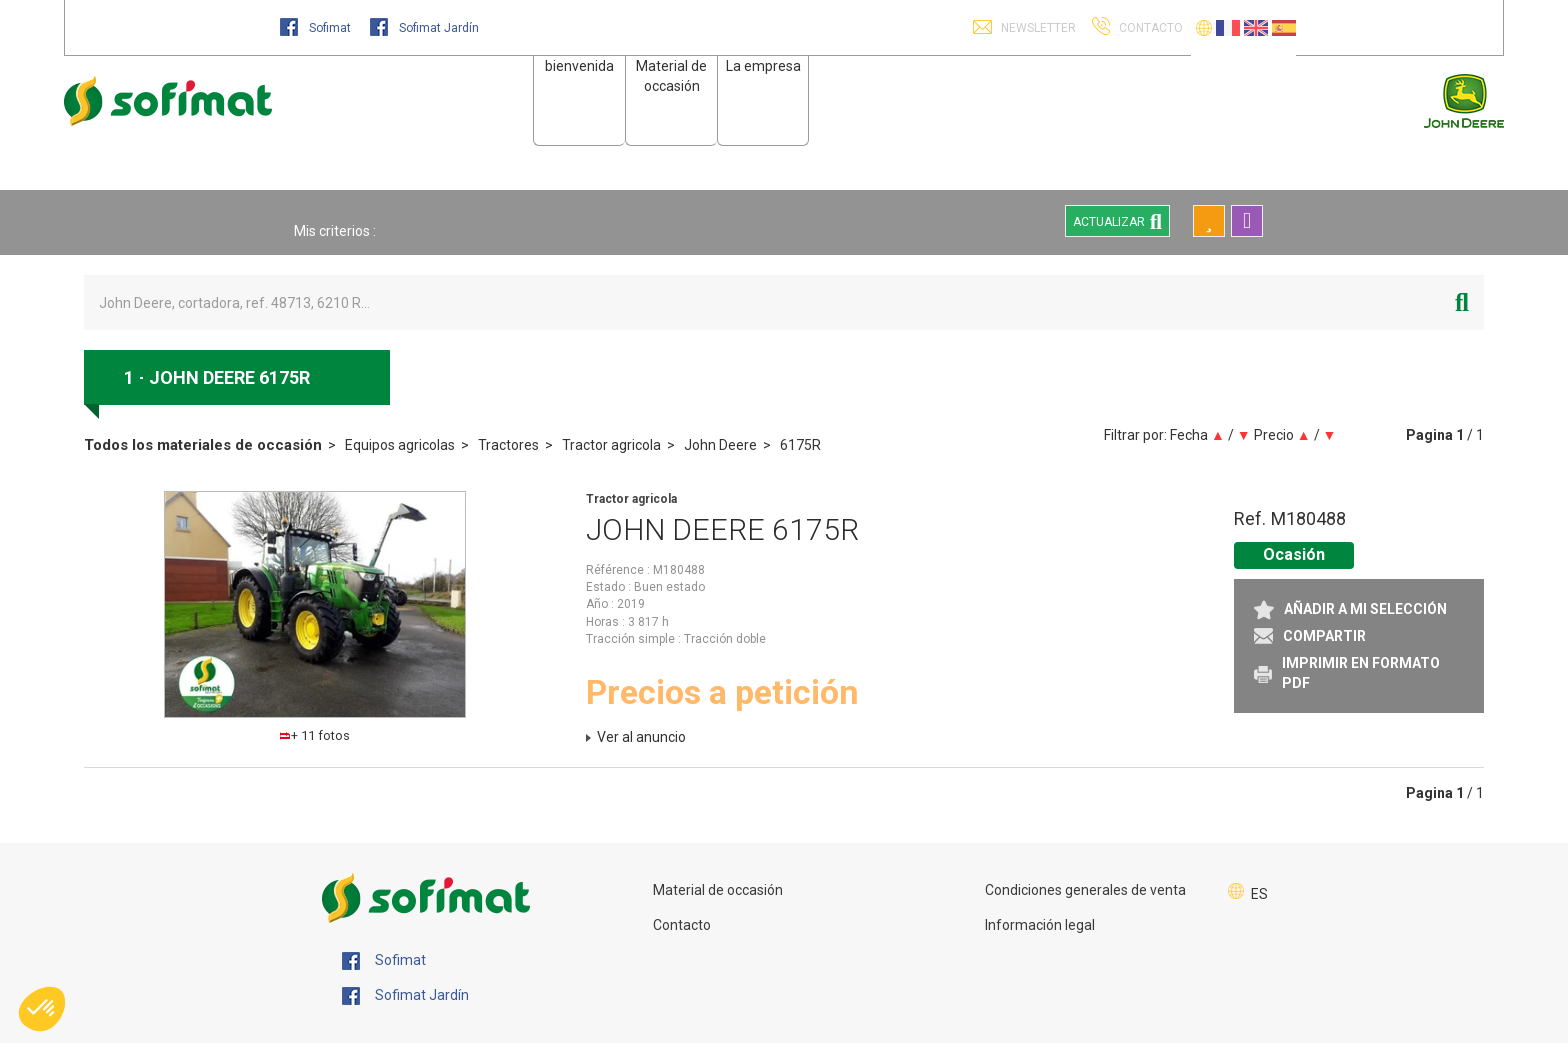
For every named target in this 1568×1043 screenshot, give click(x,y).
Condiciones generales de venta (1085, 890)
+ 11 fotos (315, 735)
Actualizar (1117, 221)
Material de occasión (718, 890)
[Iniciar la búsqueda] (1462, 302)
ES (1259, 894)
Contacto (682, 925)
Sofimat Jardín (424, 28)
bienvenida (579, 66)
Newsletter (1037, 28)
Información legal (1040, 925)
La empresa (763, 66)
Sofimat (317, 28)
